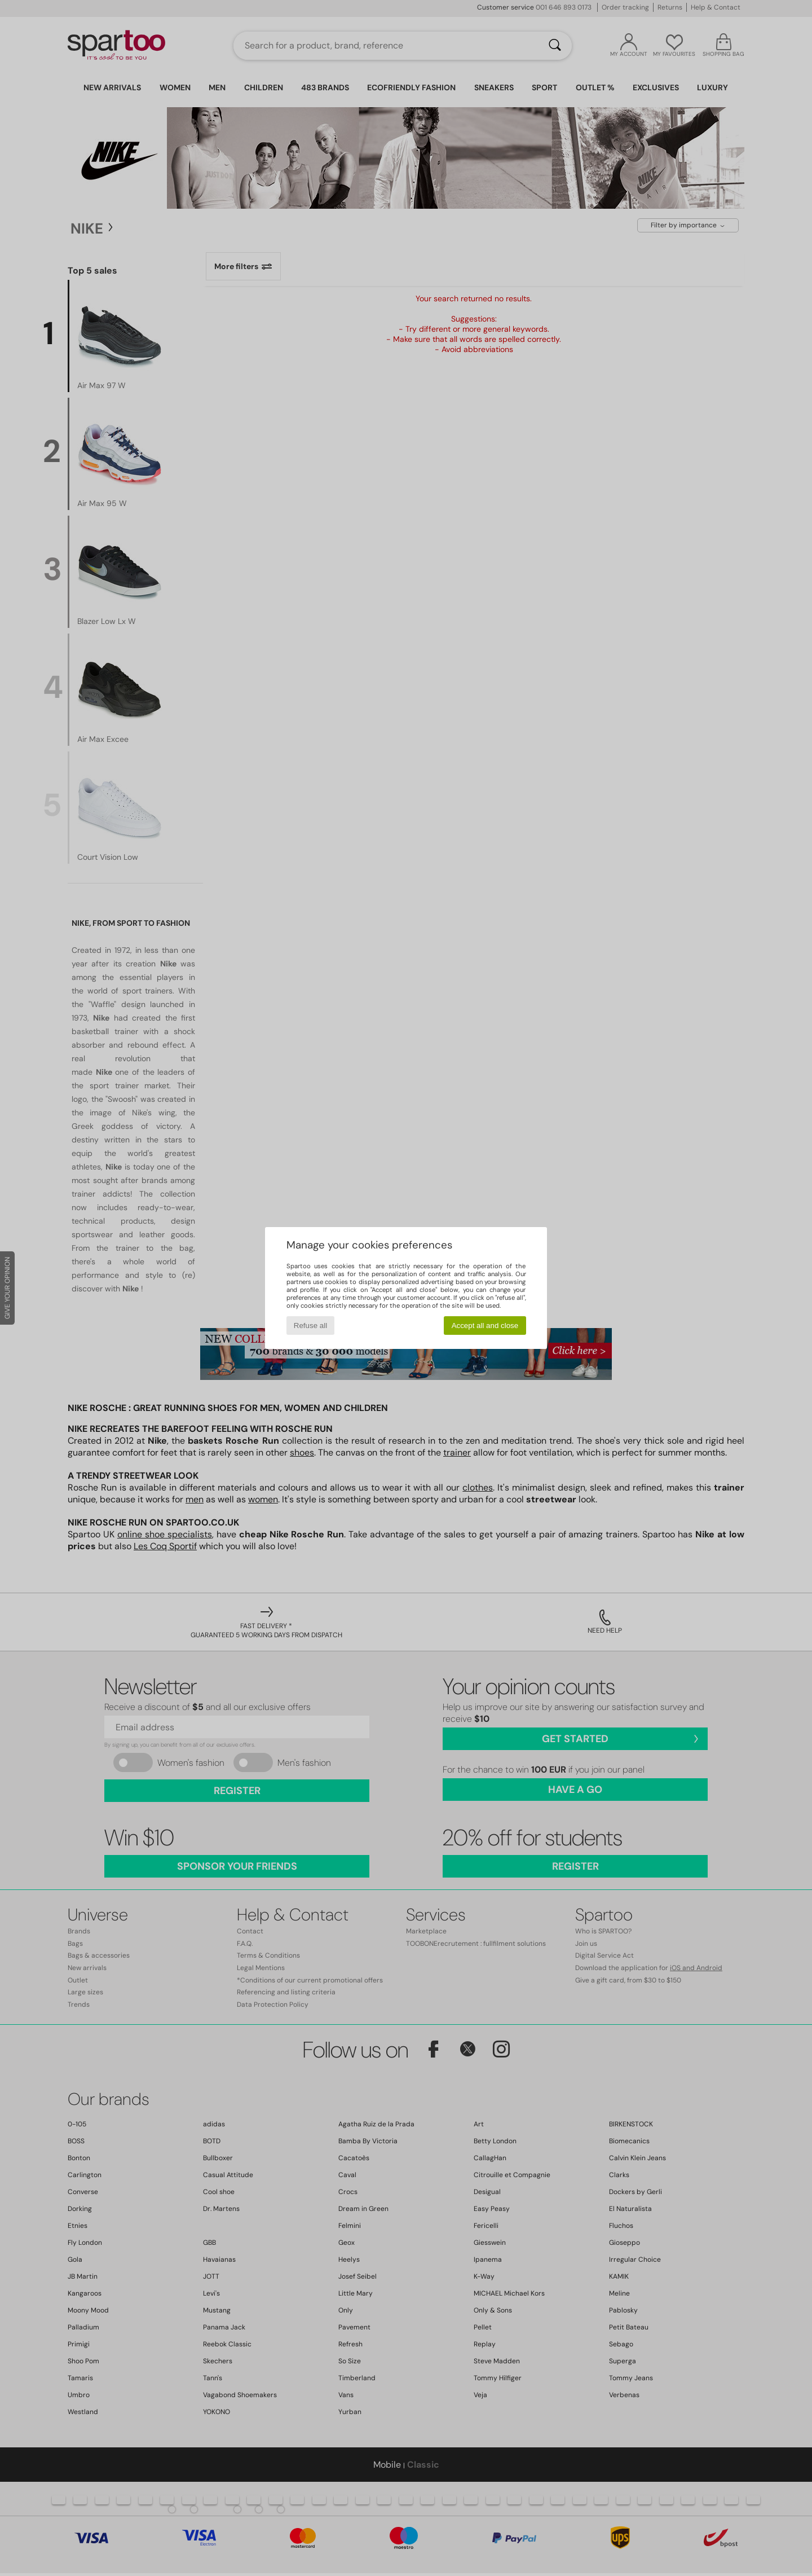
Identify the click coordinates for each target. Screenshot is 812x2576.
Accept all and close (485, 1325)
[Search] (555, 46)
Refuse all (310, 1325)
